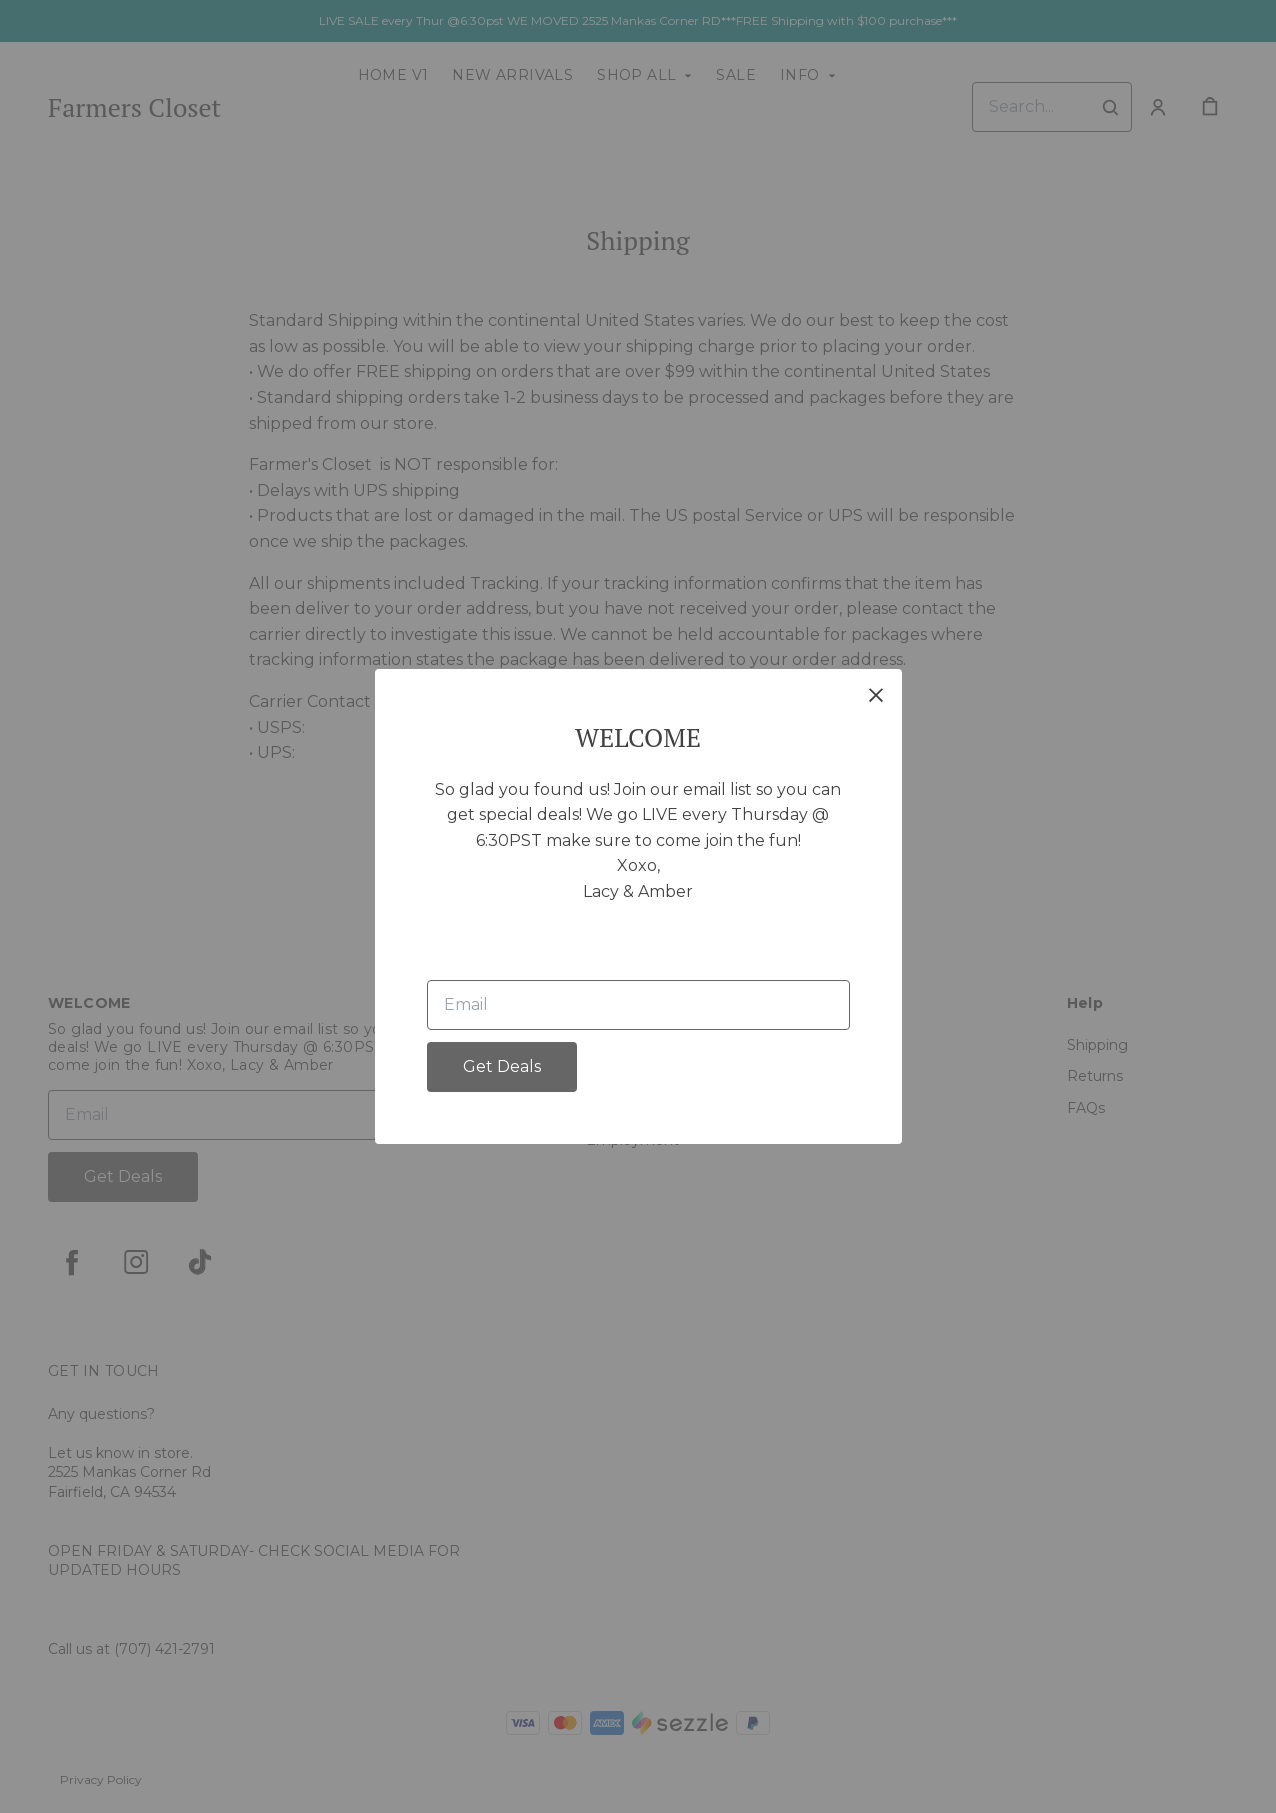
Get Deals (502, 1066)
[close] (876, 695)
